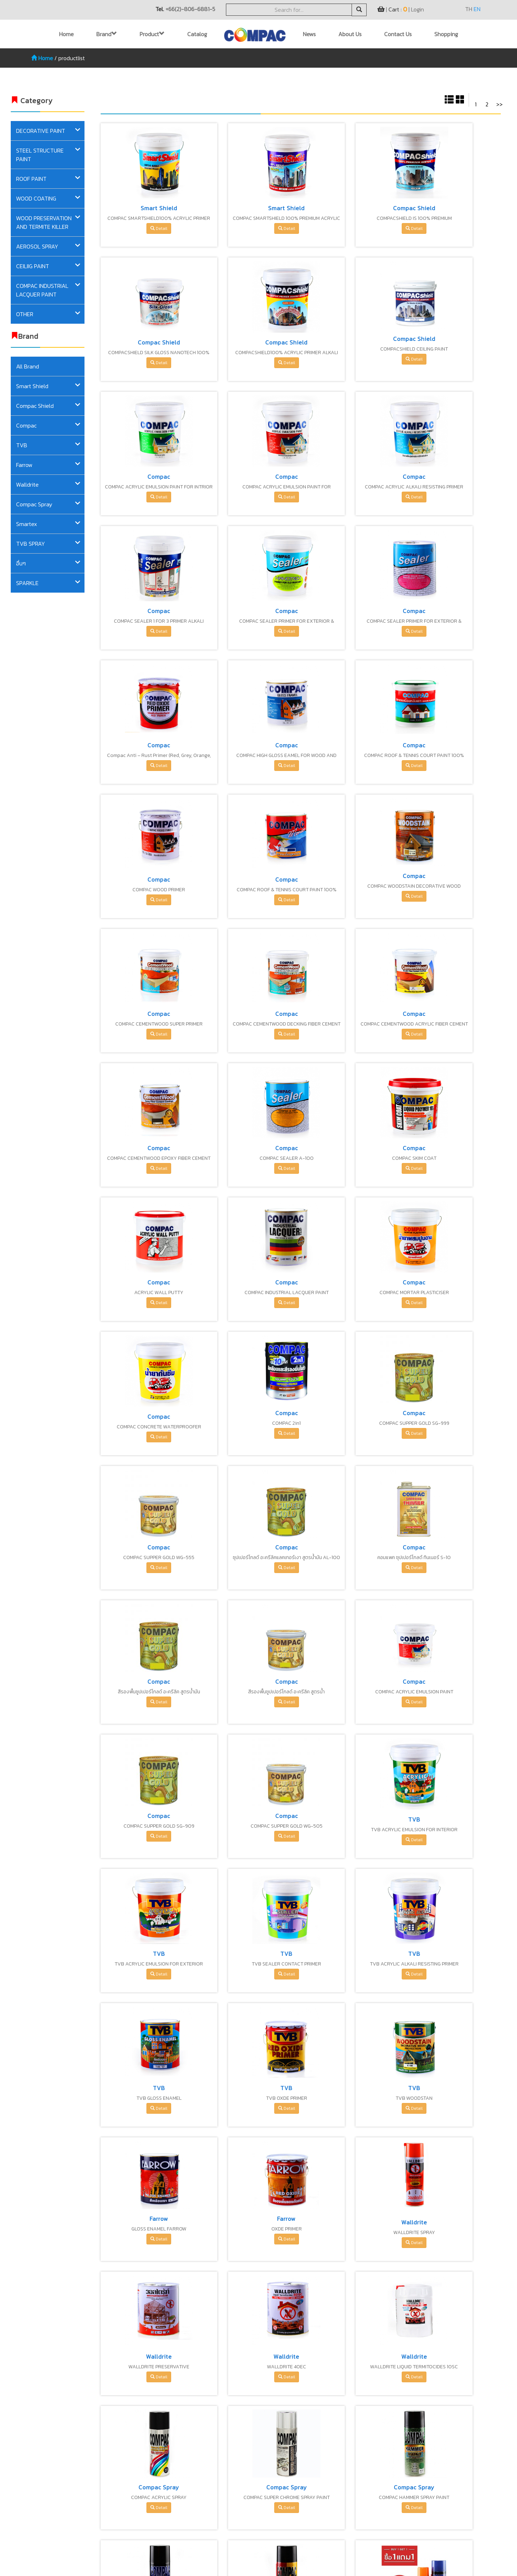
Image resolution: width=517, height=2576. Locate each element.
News (309, 34)
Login (417, 9)
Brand (106, 34)
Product (152, 34)
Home (66, 34)
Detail (146, 228)
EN (477, 9)
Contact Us (398, 34)
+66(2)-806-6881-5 (190, 9)
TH (468, 9)
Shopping (446, 34)
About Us (350, 34)
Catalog (197, 34)
